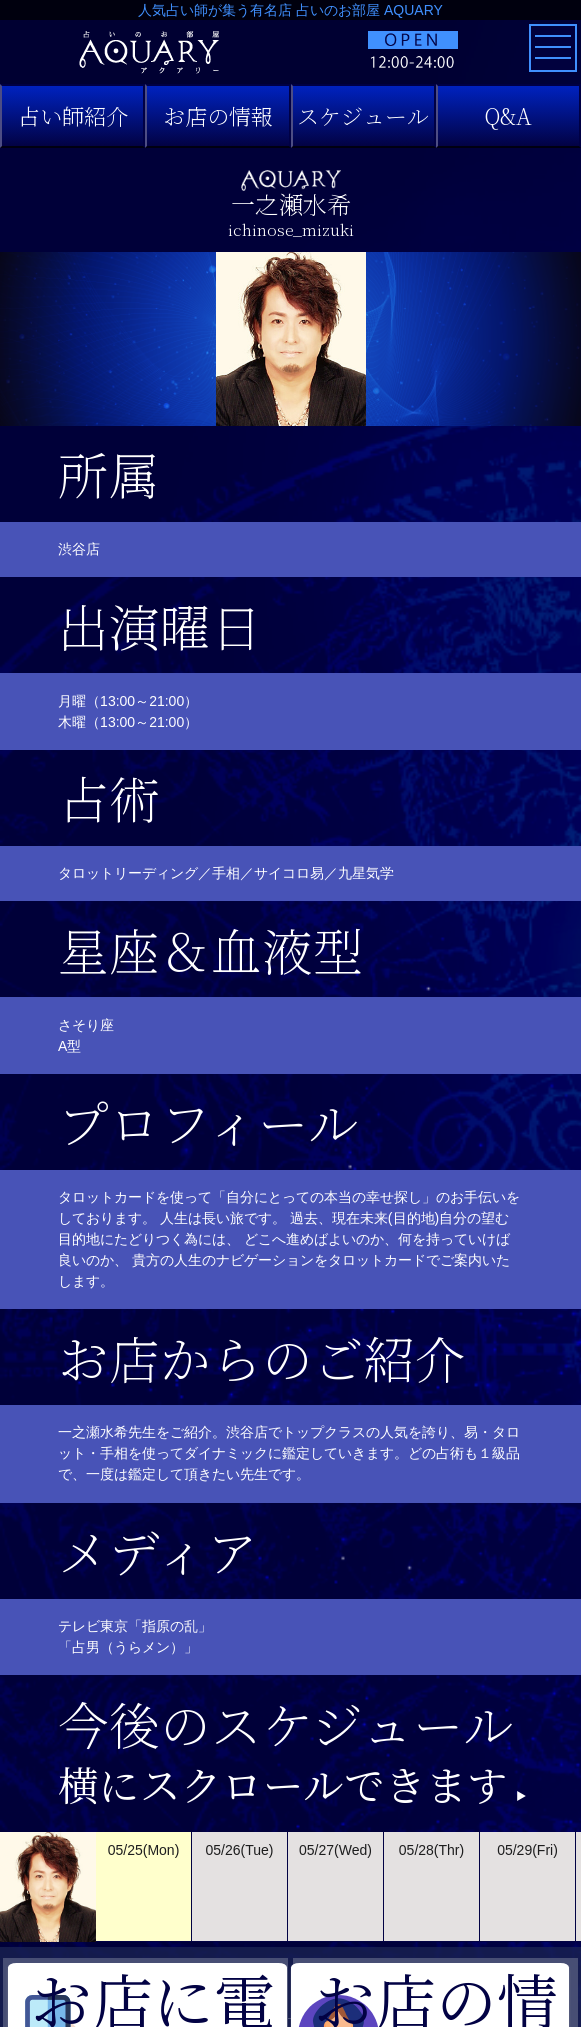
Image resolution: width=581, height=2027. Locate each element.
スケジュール (363, 115)
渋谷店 (79, 549)
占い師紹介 (73, 115)
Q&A (508, 115)
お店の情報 (218, 115)
